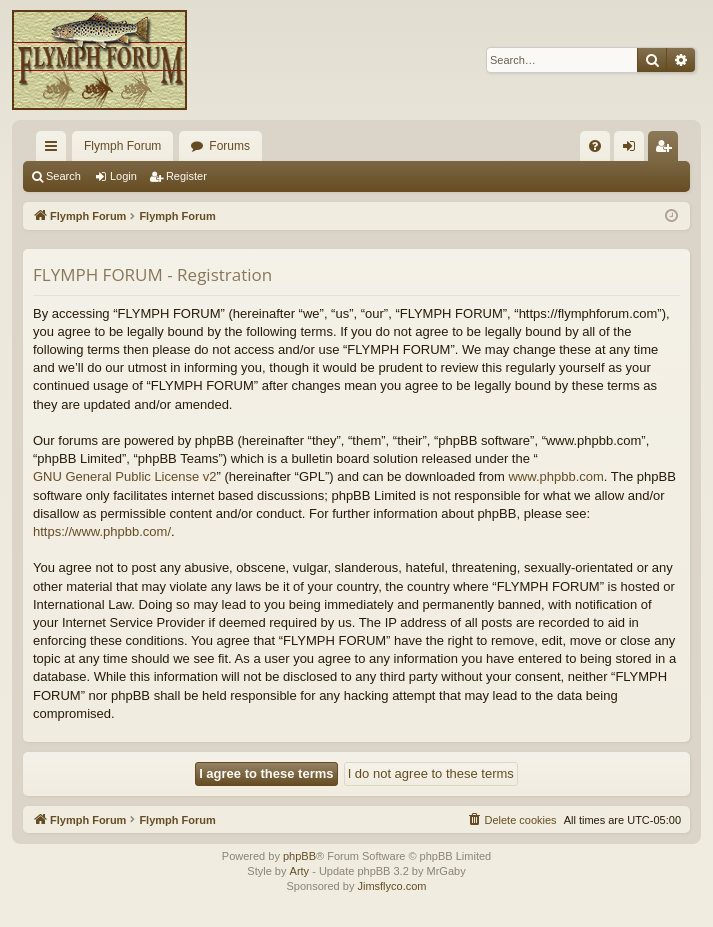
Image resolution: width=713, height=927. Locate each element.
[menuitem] (595, 146)
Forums (229, 146)
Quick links (55, 150)
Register (186, 176)
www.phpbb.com (555, 476)
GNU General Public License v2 (125, 476)
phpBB (299, 856)
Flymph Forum (122, 146)
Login (123, 176)
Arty (300, 871)
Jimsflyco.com (391, 886)
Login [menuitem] (633, 150)
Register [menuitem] (667, 150)
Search (63, 176)
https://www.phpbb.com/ (102, 531)
